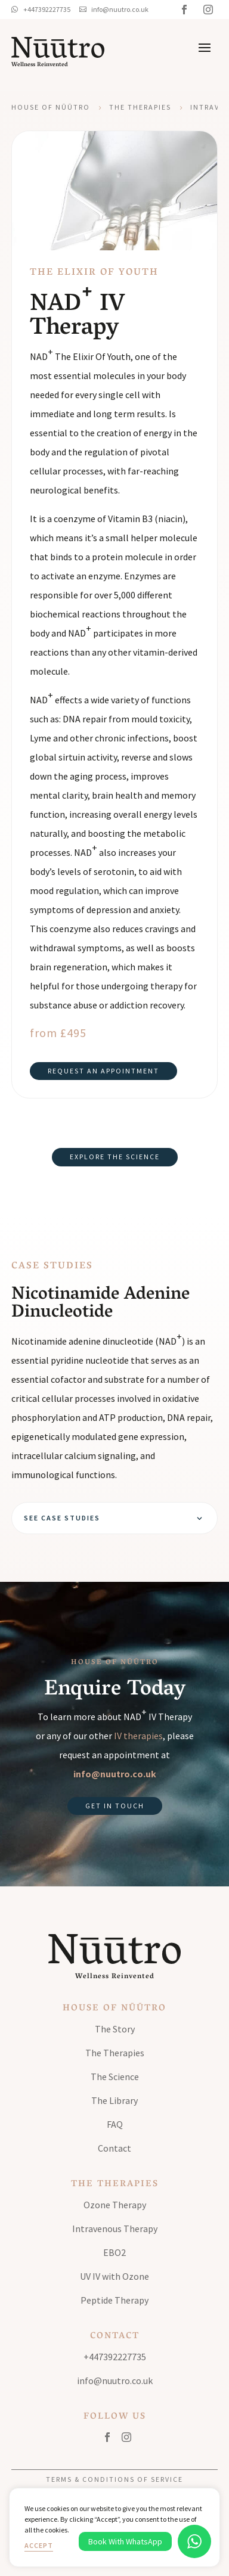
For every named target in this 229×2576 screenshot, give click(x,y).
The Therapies (140, 107)
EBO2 (114, 2252)
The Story (115, 2029)
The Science (115, 2076)
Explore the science (115, 1156)
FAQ (115, 2124)
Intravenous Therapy (114, 2228)
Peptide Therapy (114, 2300)
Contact (114, 2148)
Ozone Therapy (114, 2205)
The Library (114, 2100)
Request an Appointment (103, 1070)
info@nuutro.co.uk (114, 1774)
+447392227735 (114, 2357)
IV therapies (138, 1736)
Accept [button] (38, 2545)
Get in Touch (114, 1805)
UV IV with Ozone (114, 2276)
